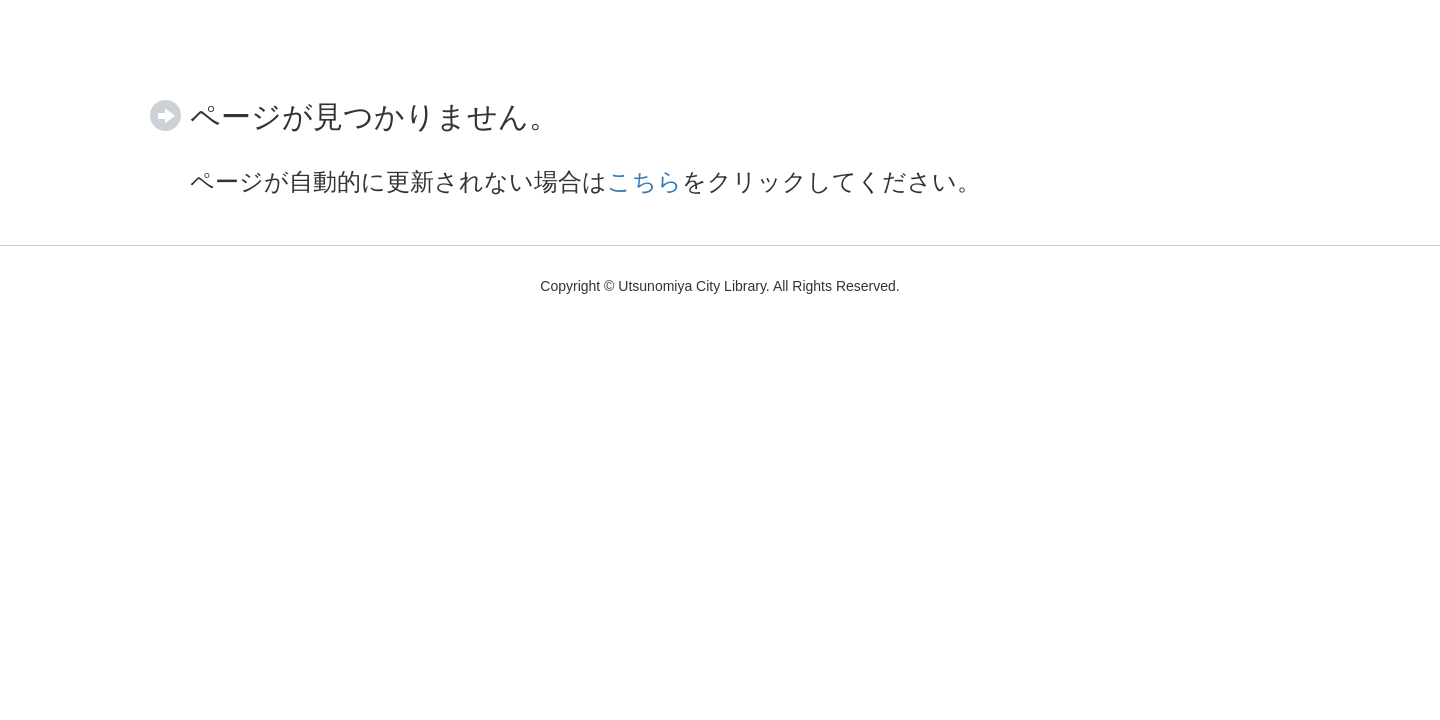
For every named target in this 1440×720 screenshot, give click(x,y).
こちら (644, 181)
